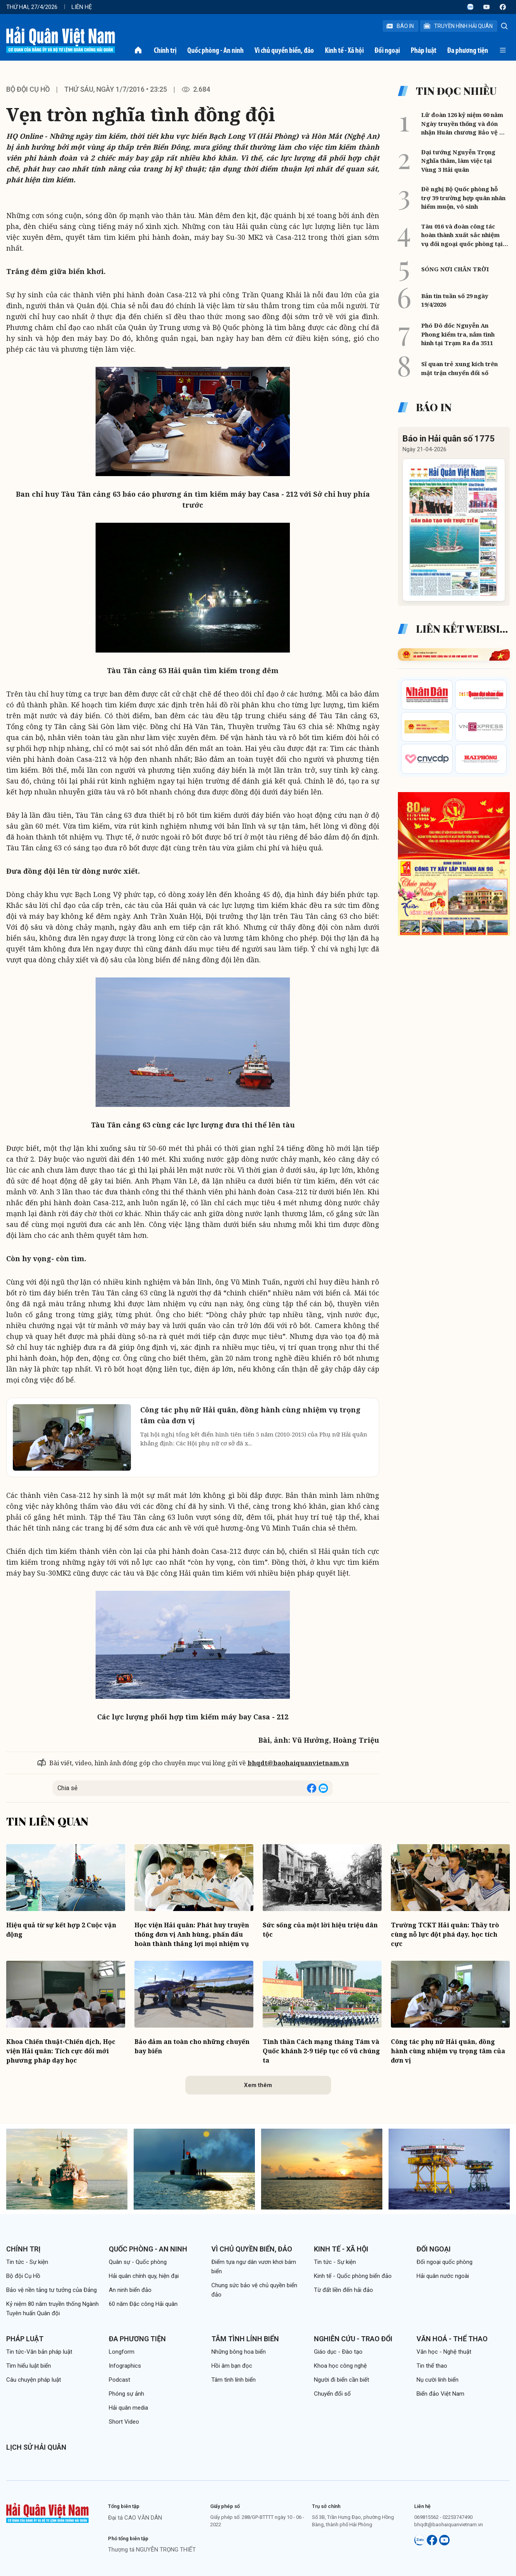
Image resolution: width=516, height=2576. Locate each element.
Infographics (125, 2365)
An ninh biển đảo (130, 2289)
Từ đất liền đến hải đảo (343, 2289)
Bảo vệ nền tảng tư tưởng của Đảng (51, 2289)
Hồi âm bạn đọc (231, 2365)
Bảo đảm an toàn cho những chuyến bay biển (191, 2046)
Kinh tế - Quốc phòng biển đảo (353, 2275)
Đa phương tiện (467, 50)
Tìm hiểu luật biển (28, 2365)
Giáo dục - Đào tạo (338, 2351)
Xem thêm (258, 2085)
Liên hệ (81, 6)
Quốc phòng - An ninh (215, 50)
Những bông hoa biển (238, 2351)
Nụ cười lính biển (437, 2379)
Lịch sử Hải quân (36, 2447)
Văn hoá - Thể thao (452, 2339)
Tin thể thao (432, 2365)
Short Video (124, 2421)
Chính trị (165, 50)
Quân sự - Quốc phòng (138, 2261)
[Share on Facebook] (311, 1788)
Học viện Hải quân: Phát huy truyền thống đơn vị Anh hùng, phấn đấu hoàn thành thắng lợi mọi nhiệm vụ (191, 1934)
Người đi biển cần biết (341, 2379)
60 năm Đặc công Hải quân (143, 2303)
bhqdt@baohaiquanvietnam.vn (298, 1763)
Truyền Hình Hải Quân (458, 26)
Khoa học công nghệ (340, 2365)
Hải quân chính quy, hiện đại (144, 2275)
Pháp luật (423, 50)
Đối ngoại (387, 50)
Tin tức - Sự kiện (27, 2261)
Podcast (119, 2379)
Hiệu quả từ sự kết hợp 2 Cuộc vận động (61, 1930)
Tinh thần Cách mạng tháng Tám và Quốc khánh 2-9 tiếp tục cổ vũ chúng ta (321, 2051)
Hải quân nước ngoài (443, 2275)
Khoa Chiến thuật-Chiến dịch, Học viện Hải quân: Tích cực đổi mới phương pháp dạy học (60, 2051)
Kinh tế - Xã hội (344, 50)
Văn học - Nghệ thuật (444, 2351)
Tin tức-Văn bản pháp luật (39, 2351)
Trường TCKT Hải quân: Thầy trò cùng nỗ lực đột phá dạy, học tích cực (445, 1934)
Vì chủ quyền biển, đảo (284, 50)
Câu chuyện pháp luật (33, 2379)
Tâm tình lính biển (245, 2339)
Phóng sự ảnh (126, 2393)
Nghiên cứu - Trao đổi (353, 2339)
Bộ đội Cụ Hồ (28, 89)
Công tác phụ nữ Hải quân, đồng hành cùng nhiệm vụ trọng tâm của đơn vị (448, 2051)
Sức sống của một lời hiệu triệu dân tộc (320, 1930)
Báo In (400, 26)
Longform (121, 2351)
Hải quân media (128, 2407)
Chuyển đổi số (332, 2393)
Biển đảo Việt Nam (440, 2393)
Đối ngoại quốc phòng (444, 2261)
